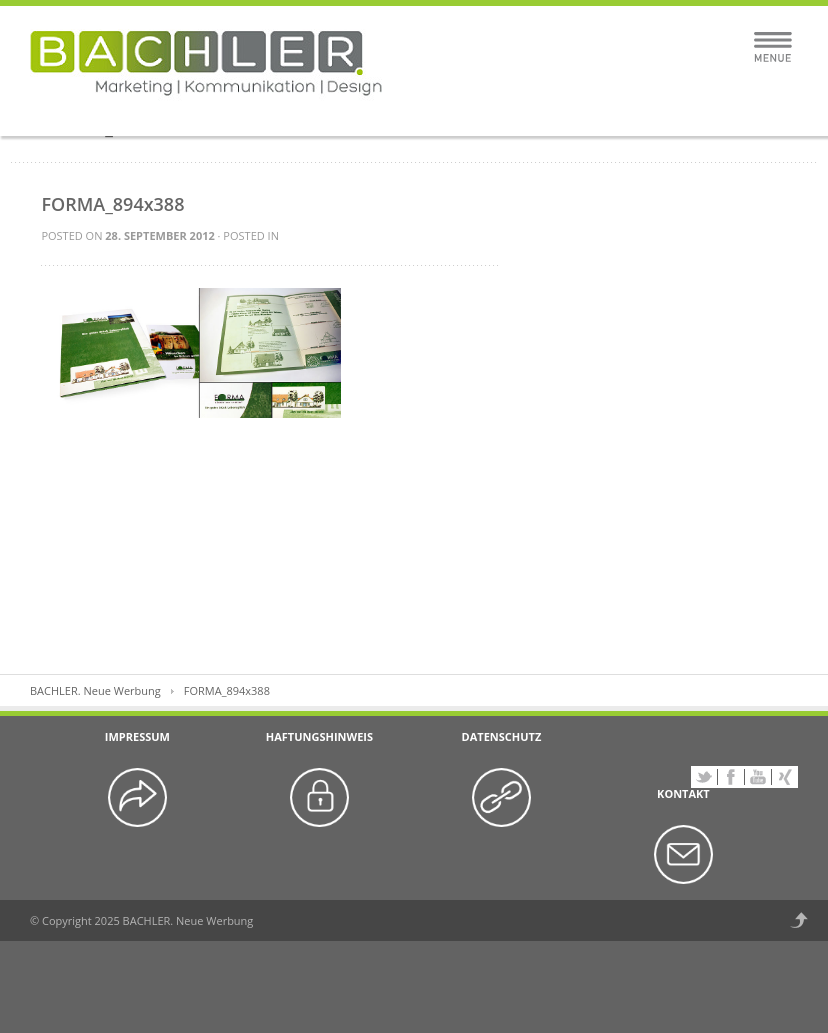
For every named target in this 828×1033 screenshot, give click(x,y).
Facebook (731, 777)
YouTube (758, 777)
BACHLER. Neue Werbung (95, 690)
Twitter (704, 777)
